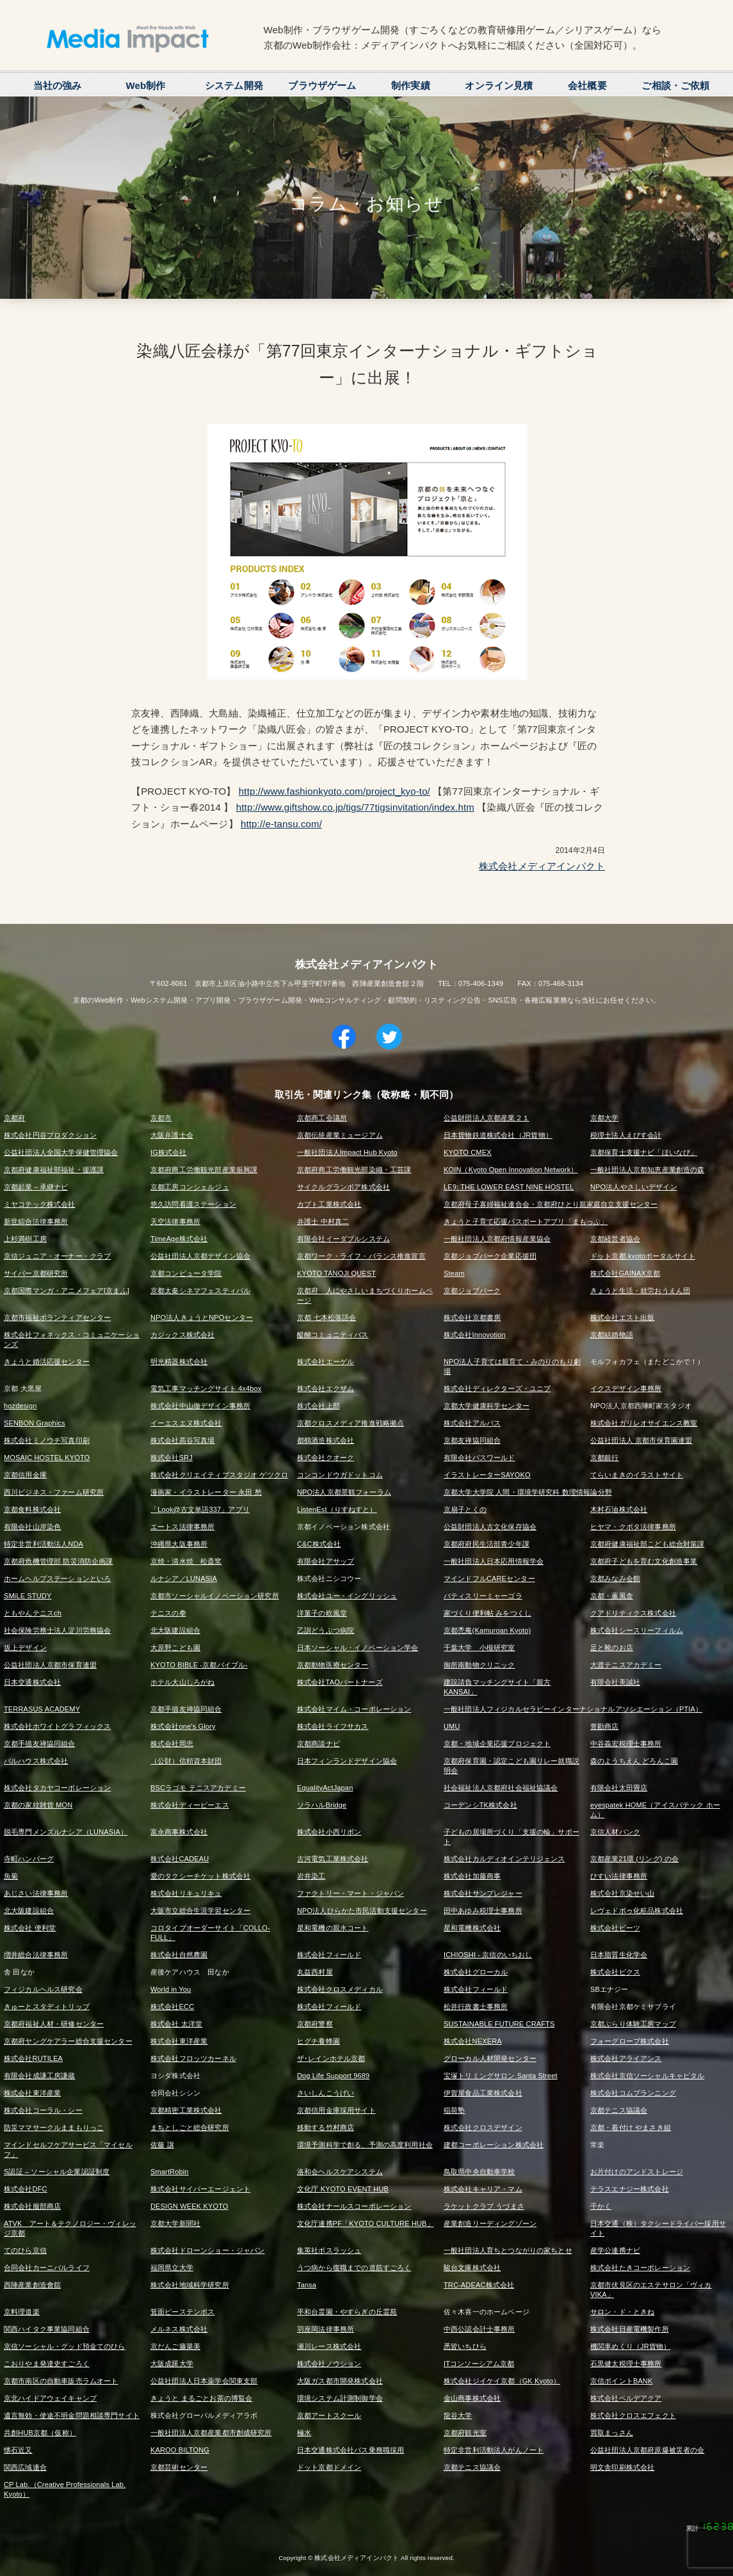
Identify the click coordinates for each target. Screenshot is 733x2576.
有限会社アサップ (325, 1561)
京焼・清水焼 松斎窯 (186, 1561)
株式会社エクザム (325, 1388)
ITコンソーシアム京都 (479, 2363)
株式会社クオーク (325, 1457)
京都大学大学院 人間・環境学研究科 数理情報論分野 (528, 1492)
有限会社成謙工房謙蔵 (40, 2075)
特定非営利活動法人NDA (43, 1544)
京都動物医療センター (333, 1665)
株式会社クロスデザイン (483, 2127)
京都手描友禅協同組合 (186, 1709)
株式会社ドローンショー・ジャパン (207, 2250)
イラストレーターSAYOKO (487, 1475)
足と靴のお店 (611, 1647)
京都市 (161, 1118)
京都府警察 (315, 2024)
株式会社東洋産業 (178, 2041)
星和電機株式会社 (472, 1928)
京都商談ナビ (318, 1743)
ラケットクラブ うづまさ (484, 2206)
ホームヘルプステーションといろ (57, 1578)
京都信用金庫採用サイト (336, 2110)
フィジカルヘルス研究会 (43, 1989)
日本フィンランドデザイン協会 (347, 1761)
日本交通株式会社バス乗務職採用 (350, 2450)
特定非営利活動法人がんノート (494, 2450)
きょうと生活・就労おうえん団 (640, 1290)
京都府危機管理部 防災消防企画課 (58, 1561)
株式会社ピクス (615, 1972)
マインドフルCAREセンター (489, 1578)
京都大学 (604, 1118)
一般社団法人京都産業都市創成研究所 (211, 2433)
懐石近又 (18, 2450)
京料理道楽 (22, 2312)
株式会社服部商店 (32, 2206)
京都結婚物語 (611, 1335)
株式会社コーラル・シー (43, 2110)
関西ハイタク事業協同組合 (47, 2329)
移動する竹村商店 (325, 2127)
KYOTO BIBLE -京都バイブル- (199, 1665)
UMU (452, 1726)
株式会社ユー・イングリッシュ (347, 1596)
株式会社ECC (172, 2006)
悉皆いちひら (465, 2346)
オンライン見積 (499, 85)
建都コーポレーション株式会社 (494, 2145)
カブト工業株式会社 (329, 1204)
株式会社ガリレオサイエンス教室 (643, 1423)
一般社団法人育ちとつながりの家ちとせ (508, 2250)
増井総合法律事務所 (36, 1955)
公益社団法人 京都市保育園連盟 (641, 1440)
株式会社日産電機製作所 (629, 2329)
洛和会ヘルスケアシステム (340, 2171)
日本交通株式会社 (32, 1682)
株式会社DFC (25, 2189)
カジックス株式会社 (182, 1335)
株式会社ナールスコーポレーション (354, 2206)
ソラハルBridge (321, 1805)
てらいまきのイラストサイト (636, 1475)
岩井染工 (311, 1876)
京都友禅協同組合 (472, 1440)
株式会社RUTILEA (33, 2058)
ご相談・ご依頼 (675, 85)
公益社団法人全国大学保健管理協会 (61, 1152)
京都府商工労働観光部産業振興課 (203, 1169)
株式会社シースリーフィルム (636, 1630)
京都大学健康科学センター (486, 1406)
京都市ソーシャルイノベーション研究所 (214, 1596)
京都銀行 (604, 1457)
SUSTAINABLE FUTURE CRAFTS (499, 2024)
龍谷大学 (458, 2415)
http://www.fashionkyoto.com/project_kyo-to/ (334, 791)
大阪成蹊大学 (171, 2363)
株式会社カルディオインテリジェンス (504, 1859)
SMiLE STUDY (27, 1596)
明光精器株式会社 (178, 1361)
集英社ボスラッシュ (329, 2250)
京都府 (14, 1118)
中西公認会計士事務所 (479, 2329)
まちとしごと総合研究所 (189, 2127)
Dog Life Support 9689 (333, 2075)
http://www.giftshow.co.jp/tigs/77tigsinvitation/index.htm (355, 807)
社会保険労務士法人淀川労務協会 (57, 1630)
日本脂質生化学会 (618, 1955)
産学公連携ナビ (615, 2250)
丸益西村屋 (315, 1972)
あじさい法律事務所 (36, 1893)
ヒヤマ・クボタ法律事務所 (633, 1526)
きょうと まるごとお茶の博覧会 (201, 2398)
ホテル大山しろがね (182, 1682)
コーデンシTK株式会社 (480, 1805)
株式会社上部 (318, 1406)
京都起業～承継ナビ (36, 1187)
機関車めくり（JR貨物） (630, 2346)
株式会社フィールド (329, 1955)
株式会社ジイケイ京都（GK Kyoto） (502, 2381)
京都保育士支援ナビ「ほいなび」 (643, 1152)
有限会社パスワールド (479, 1457)
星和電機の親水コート (333, 1928)
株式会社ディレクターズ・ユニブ (497, 1388)
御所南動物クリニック (479, 1665)
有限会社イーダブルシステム (343, 1239)
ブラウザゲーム (322, 85)
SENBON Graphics (34, 1423)
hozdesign (20, 1406)
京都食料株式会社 (32, 1509)
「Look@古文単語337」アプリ (200, 1509)
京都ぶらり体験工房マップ (633, 2024)
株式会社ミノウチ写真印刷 (47, 1440)
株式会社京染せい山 (622, 1893)
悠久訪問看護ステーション (193, 1204)
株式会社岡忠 (171, 1743)
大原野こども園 (175, 1647)
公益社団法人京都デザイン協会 (200, 1256)
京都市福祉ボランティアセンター (57, 1317)
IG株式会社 (168, 1152)
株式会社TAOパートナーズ (340, 1682)
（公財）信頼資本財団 (186, 1761)
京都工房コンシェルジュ (189, 1187)
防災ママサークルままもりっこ (54, 2127)
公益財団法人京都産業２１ (486, 1118)
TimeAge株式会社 (178, 1239)
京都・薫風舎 (611, 1596)
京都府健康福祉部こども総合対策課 (647, 1544)
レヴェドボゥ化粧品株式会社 (636, 1910)
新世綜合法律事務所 (36, 1221)
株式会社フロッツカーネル (193, 2058)
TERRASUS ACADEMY (42, 1709)
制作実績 (410, 85)
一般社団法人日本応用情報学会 (494, 1561)
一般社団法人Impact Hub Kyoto (347, 1152)
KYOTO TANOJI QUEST (336, 1273)
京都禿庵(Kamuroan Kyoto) (487, 1630)
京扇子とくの (465, 1509)
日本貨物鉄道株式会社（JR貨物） (498, 1135)
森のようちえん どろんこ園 (634, 1761)
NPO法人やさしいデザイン (633, 1187)
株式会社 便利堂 (30, 1928)
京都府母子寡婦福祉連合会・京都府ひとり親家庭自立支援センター (551, 1204)
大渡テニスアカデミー (626, 1665)
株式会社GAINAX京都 (625, 1273)
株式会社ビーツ (615, 1928)
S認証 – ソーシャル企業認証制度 (56, 2171)
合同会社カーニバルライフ (47, 2267)
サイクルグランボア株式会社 (343, 1187)
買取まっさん (611, 2433)
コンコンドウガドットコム (340, 1475)
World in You (170, 1989)
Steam (454, 1273)
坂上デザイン (25, 1647)
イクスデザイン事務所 (626, 1388)
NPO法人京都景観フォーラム (344, 1492)
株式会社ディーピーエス (189, 1805)
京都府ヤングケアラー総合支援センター (68, 2041)
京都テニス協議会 (618, 2110)
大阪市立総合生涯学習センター (200, 1910)
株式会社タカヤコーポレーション (57, 1788)
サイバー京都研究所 (36, 1273)
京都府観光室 (465, 2433)
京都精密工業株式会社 (186, 2110)
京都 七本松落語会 (326, 1317)
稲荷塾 (454, 2110)
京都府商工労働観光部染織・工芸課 (354, 1169)
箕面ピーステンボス (182, 2312)
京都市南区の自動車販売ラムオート (61, 2381)
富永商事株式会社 (178, 1832)
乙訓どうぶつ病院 (325, 1630)
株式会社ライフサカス (333, 1726)
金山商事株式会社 (472, 2398)
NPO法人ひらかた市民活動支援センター (362, 1910)
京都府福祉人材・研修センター (54, 2024)
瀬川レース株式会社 (329, 2346)
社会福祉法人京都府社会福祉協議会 (501, 1788)
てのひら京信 (25, 2250)
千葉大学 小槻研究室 (479, 1647)
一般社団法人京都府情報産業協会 (497, 1239)
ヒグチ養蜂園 (318, 2041)
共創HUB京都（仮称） (40, 2433)
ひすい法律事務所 (618, 1876)
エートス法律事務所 (182, 1526)
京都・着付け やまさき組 (630, 2127)
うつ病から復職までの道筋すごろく (354, 2267)
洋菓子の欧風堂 (322, 1613)
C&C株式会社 (319, 1544)
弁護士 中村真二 (323, 1221)
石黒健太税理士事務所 (626, 2363)
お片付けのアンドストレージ (636, 2171)
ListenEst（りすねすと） (337, 1509)
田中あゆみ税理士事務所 (483, 1910)
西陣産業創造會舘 (32, 2285)
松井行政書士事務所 (476, 2006)
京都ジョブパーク (472, 1290)
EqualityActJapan (325, 1788)
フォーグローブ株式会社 (629, 2041)
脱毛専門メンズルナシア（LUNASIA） (65, 1832)
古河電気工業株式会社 (333, 1859)
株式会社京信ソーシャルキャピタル (647, 2075)
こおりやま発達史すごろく (47, 2363)
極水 (304, 2433)
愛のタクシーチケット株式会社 (200, 1876)
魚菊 (11, 1876)
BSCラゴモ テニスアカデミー (198, 1788)
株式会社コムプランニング (633, 2093)
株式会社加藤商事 (472, 1876)
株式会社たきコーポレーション (640, 2267)
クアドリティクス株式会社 (633, 1613)
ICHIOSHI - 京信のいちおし (488, 1955)
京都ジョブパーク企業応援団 (490, 1256)
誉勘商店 (604, 1726)
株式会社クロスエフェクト (633, 2415)
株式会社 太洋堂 (176, 2024)
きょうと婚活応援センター (47, 1361)
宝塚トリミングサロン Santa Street (501, 2075)
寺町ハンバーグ (29, 1859)
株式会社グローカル (476, 1972)
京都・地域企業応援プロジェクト (497, 1743)
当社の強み (57, 85)
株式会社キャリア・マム (483, 2189)
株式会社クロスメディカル (340, 1989)
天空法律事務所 (175, 1221)
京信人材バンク (615, 1832)
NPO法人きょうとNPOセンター (201, 1317)
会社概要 (587, 85)
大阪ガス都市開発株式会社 (340, 2381)
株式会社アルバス (472, 1423)
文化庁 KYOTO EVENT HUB (343, 2189)
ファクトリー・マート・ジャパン (350, 1893)
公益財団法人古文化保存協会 (490, 1526)
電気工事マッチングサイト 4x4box (205, 1388)
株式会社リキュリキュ (186, 1893)
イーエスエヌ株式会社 (186, 1423)
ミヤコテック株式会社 (40, 1204)
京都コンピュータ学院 (186, 1273)
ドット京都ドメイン (329, 2467)
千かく (600, 2206)
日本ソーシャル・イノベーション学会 (358, 1647)
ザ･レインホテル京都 (331, 2058)
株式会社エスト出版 (622, 1317)
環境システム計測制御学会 (340, 2398)
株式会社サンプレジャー (483, 1893)
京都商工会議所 (322, 1118)
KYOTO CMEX (468, 1152)
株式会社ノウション (329, 2363)
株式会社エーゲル (325, 1361)
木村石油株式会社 (618, 1509)
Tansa (306, 2285)
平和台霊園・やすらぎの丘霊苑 (347, 2312)
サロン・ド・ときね (622, 2312)
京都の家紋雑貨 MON (38, 1805)
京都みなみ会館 (615, 1578)
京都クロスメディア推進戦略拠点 (350, 1423)
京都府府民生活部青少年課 (486, 1544)
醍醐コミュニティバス (333, 1335)
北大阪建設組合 (175, 1630)
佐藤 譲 (162, 2145)
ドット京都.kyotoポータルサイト (642, 1256)
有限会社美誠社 (615, 1682)
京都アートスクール (329, 2415)
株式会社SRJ (171, 1457)
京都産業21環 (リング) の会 (634, 1859)
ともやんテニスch (32, 1613)
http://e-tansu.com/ (281, 823)
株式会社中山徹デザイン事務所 (200, 1406)
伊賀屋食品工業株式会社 (483, 2093)
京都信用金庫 (25, 1475)
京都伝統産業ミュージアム (340, 1135)
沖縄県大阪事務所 (178, 1544)
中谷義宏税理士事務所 (626, 1743)
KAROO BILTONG (179, 2450)
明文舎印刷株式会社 (622, 2467)
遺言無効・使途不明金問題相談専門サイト (72, 2415)
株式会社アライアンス (626, 2058)
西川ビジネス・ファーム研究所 (54, 1492)
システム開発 (234, 85)
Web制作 (145, 85)
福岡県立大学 (171, 2267)
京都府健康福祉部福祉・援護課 (54, 1169)
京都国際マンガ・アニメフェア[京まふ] (66, 1290)
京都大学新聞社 (175, 2223)
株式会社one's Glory (183, 1726)
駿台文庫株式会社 (472, 2267)
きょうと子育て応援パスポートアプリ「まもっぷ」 (526, 1221)
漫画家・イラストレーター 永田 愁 (206, 1492)
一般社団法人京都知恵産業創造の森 (647, 1169)
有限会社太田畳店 (618, 1788)
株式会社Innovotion (475, 1335)
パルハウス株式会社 (36, 1761)
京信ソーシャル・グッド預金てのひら (64, 2346)
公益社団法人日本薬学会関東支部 (203, 2381)
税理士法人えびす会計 (626, 1135)
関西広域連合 (25, 2467)
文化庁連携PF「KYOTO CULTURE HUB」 (365, 2223)
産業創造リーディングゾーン (490, 2223)
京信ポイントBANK (621, 2381)
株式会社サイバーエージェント (200, 2189)
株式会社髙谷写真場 (182, 1440)
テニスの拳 (168, 1613)
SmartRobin (169, 2171)
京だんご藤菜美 (175, 2346)
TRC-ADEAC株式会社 (479, 2285)
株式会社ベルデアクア (626, 2398)
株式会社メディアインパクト (542, 866)
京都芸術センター (178, 2467)
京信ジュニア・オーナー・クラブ (57, 1256)
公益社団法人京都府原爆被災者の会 (647, 2450)
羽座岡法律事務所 (325, 2329)
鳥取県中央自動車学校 (479, 2171)
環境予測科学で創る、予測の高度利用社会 (365, 2145)
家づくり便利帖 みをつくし (487, 1613)
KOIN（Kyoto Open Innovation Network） (510, 1169)
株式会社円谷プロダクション (50, 1135)
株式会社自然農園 (178, 1955)
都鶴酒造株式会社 (325, 1440)
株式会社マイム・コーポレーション (354, 1709)
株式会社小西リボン (329, 1832)
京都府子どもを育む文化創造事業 (643, 1561)
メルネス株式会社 (178, 2329)
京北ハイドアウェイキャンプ (50, 2398)
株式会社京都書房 (472, 1317)
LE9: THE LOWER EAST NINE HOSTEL (509, 1187)
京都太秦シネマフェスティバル (200, 1290)
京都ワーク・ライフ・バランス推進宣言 (361, 1256)
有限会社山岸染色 (32, 1526)
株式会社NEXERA (473, 2041)
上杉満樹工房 (25, 1239)
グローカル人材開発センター (490, 2058)
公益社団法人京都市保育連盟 (50, 1665)
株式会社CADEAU (179, 1859)
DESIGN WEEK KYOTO (189, 2206)
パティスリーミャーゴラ (483, 1596)
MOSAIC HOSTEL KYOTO (47, 1457)
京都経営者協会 (615, 1239)
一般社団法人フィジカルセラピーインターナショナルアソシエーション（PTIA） (573, 1709)
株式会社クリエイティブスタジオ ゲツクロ (219, 1475)
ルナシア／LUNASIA (183, 1578)
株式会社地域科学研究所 (189, 2285)
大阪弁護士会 (171, 1135)
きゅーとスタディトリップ (47, 2006)
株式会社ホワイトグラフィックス (57, 1726)
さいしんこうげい (325, 2093)
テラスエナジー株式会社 (629, 2189)
